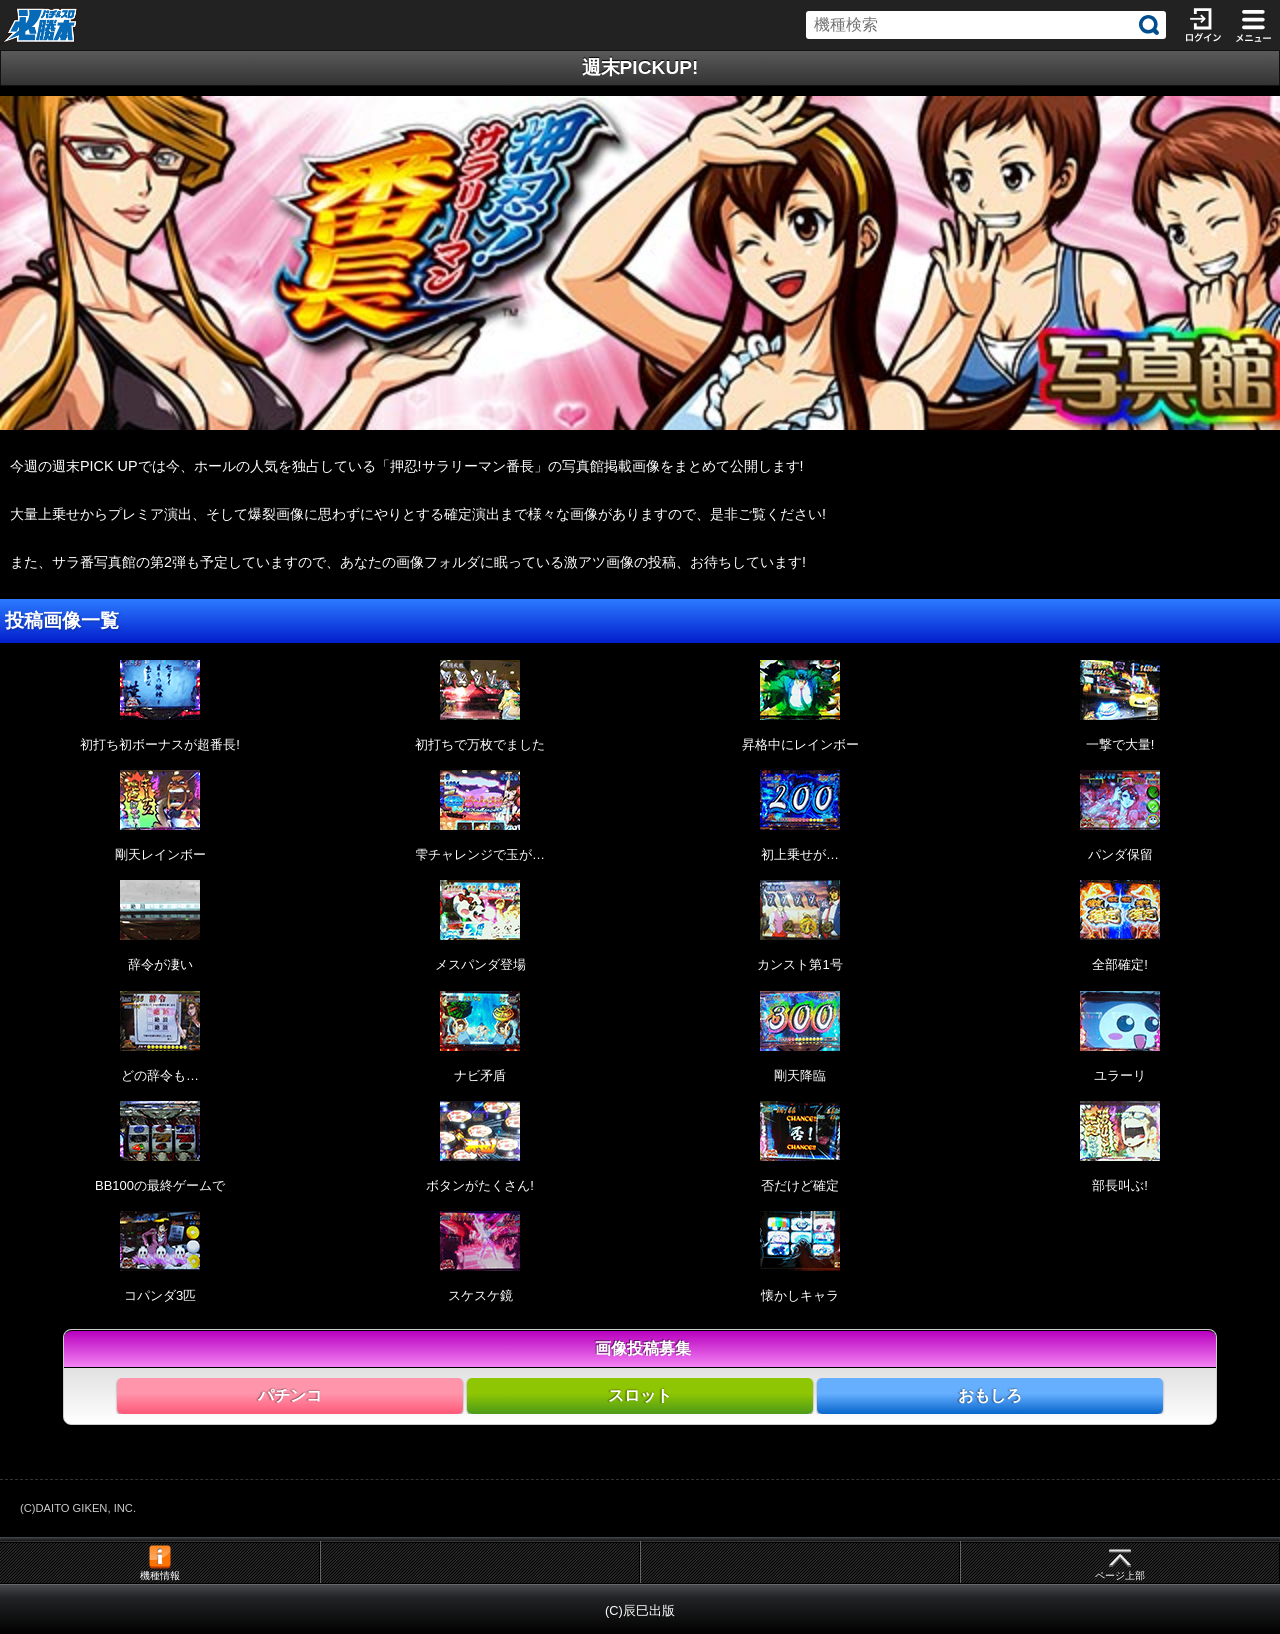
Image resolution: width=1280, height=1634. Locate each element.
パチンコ (290, 1395)
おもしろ (990, 1395)
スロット (640, 1395)
